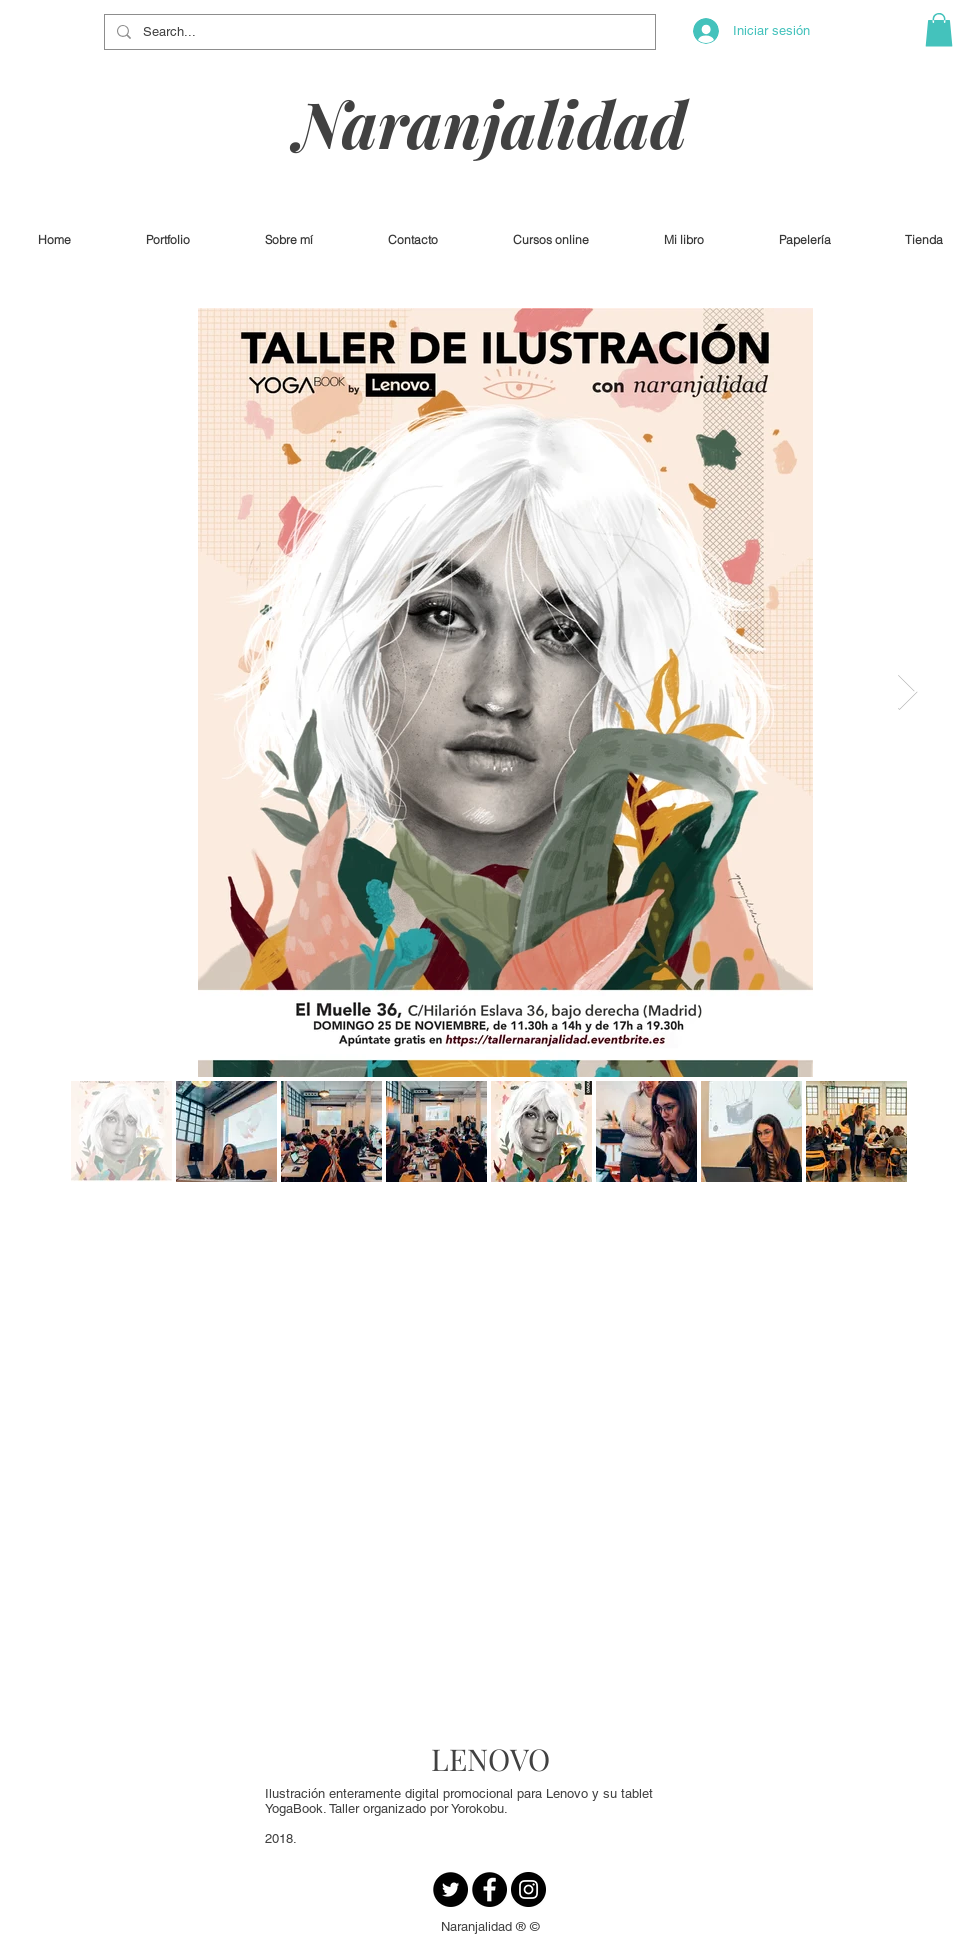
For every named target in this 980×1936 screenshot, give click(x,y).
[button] (939, 29)
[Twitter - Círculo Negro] (450, 1889)
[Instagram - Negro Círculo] (528, 1889)
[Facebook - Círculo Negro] (489, 1889)
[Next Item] (907, 692)
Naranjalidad (491, 122)
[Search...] (378, 32)
